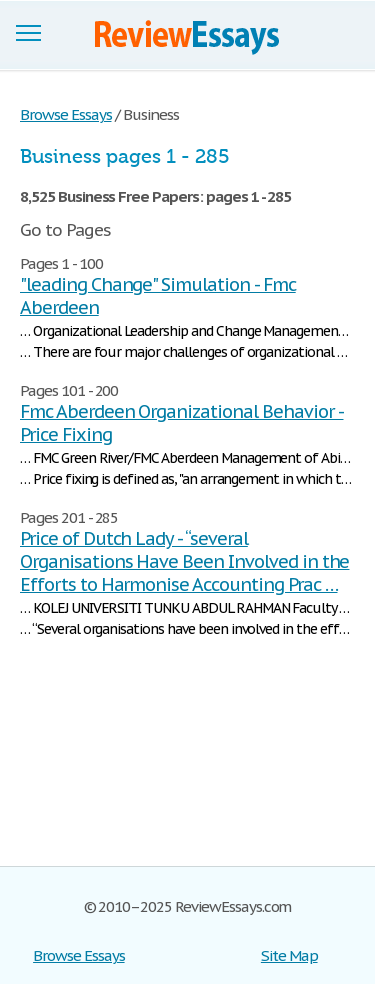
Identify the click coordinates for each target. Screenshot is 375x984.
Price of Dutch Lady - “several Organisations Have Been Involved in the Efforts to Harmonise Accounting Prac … (184, 561)
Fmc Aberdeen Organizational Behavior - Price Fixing (181, 423)
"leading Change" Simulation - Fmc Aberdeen (158, 296)
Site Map (289, 955)
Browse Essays (78, 955)
